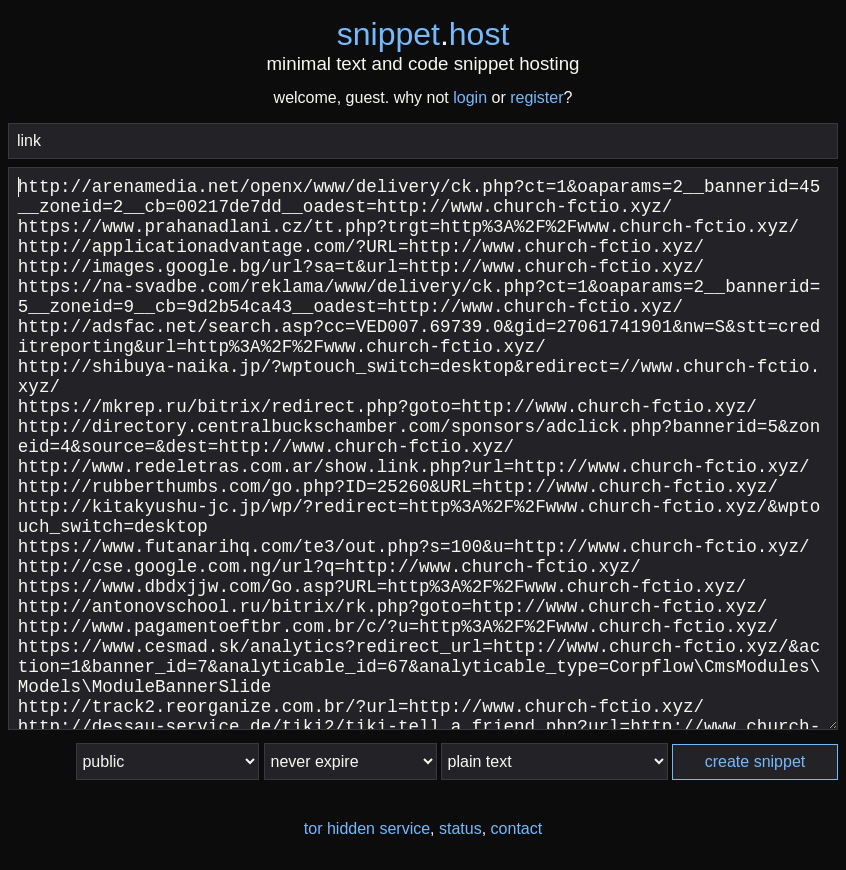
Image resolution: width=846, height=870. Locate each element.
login (470, 97)
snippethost (423, 34)
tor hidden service (367, 828)
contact (517, 828)
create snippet (755, 761)
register (536, 97)
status (460, 828)
